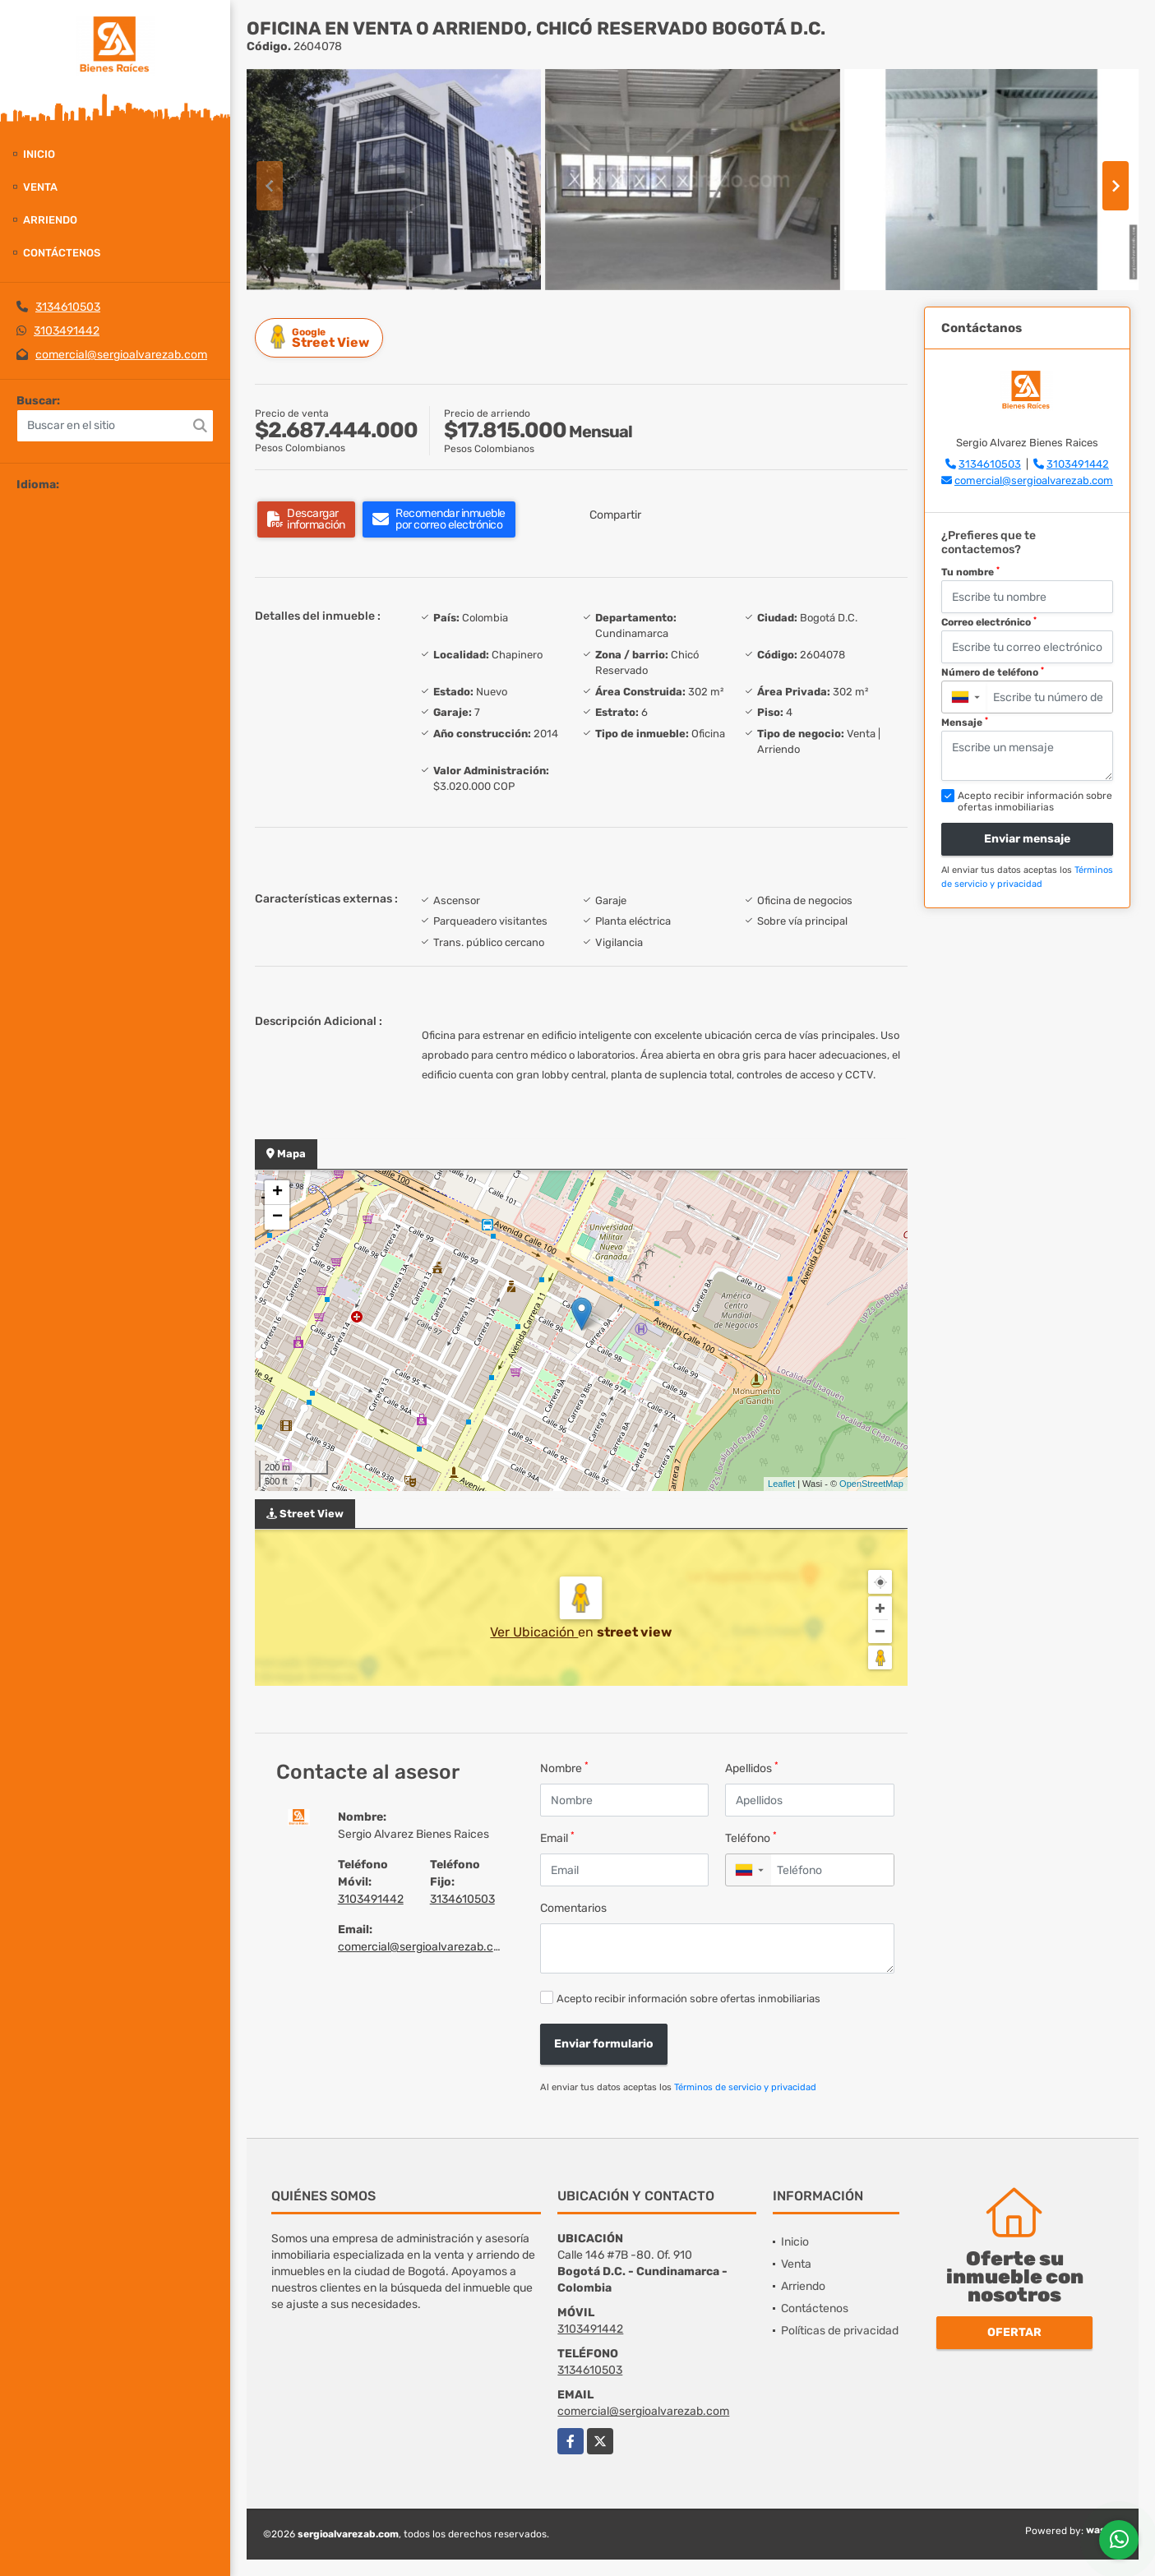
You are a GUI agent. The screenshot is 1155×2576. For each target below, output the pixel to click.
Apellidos (751, 1767)
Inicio (39, 154)
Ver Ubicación (534, 1632)
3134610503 (67, 307)
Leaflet (781, 1484)
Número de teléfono (992, 672)
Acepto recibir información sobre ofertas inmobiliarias (688, 1998)
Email (557, 1837)
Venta (40, 187)
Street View (321, 337)
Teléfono (751, 1837)
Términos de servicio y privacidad (745, 2087)
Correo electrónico (989, 622)
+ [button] (277, 1192)
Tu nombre (970, 572)
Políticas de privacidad (840, 2331)
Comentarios (573, 1908)
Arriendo (50, 220)
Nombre (564, 1767)
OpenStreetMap (871, 1484)
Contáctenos (61, 253)
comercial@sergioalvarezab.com (121, 355)
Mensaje (964, 722)
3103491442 (66, 331)
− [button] (277, 1217)
